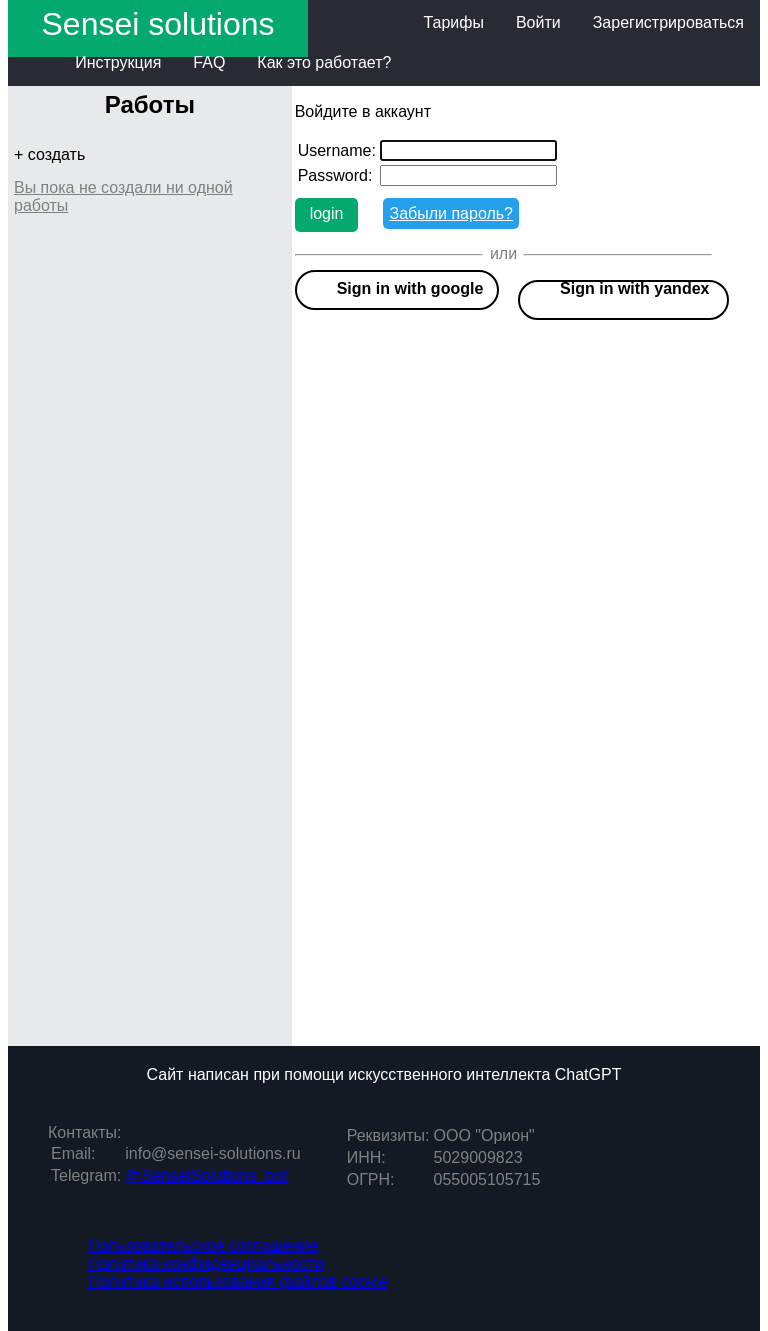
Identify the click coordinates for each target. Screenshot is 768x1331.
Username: (337, 150)
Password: (335, 175)
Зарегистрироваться (668, 22)
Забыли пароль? (451, 213)
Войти (538, 22)
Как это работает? (324, 62)
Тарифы (453, 22)
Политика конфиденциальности (206, 1263)
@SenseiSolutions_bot (206, 1175)
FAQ (209, 62)
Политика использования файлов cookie (238, 1281)
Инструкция (118, 62)
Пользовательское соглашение (203, 1245)
